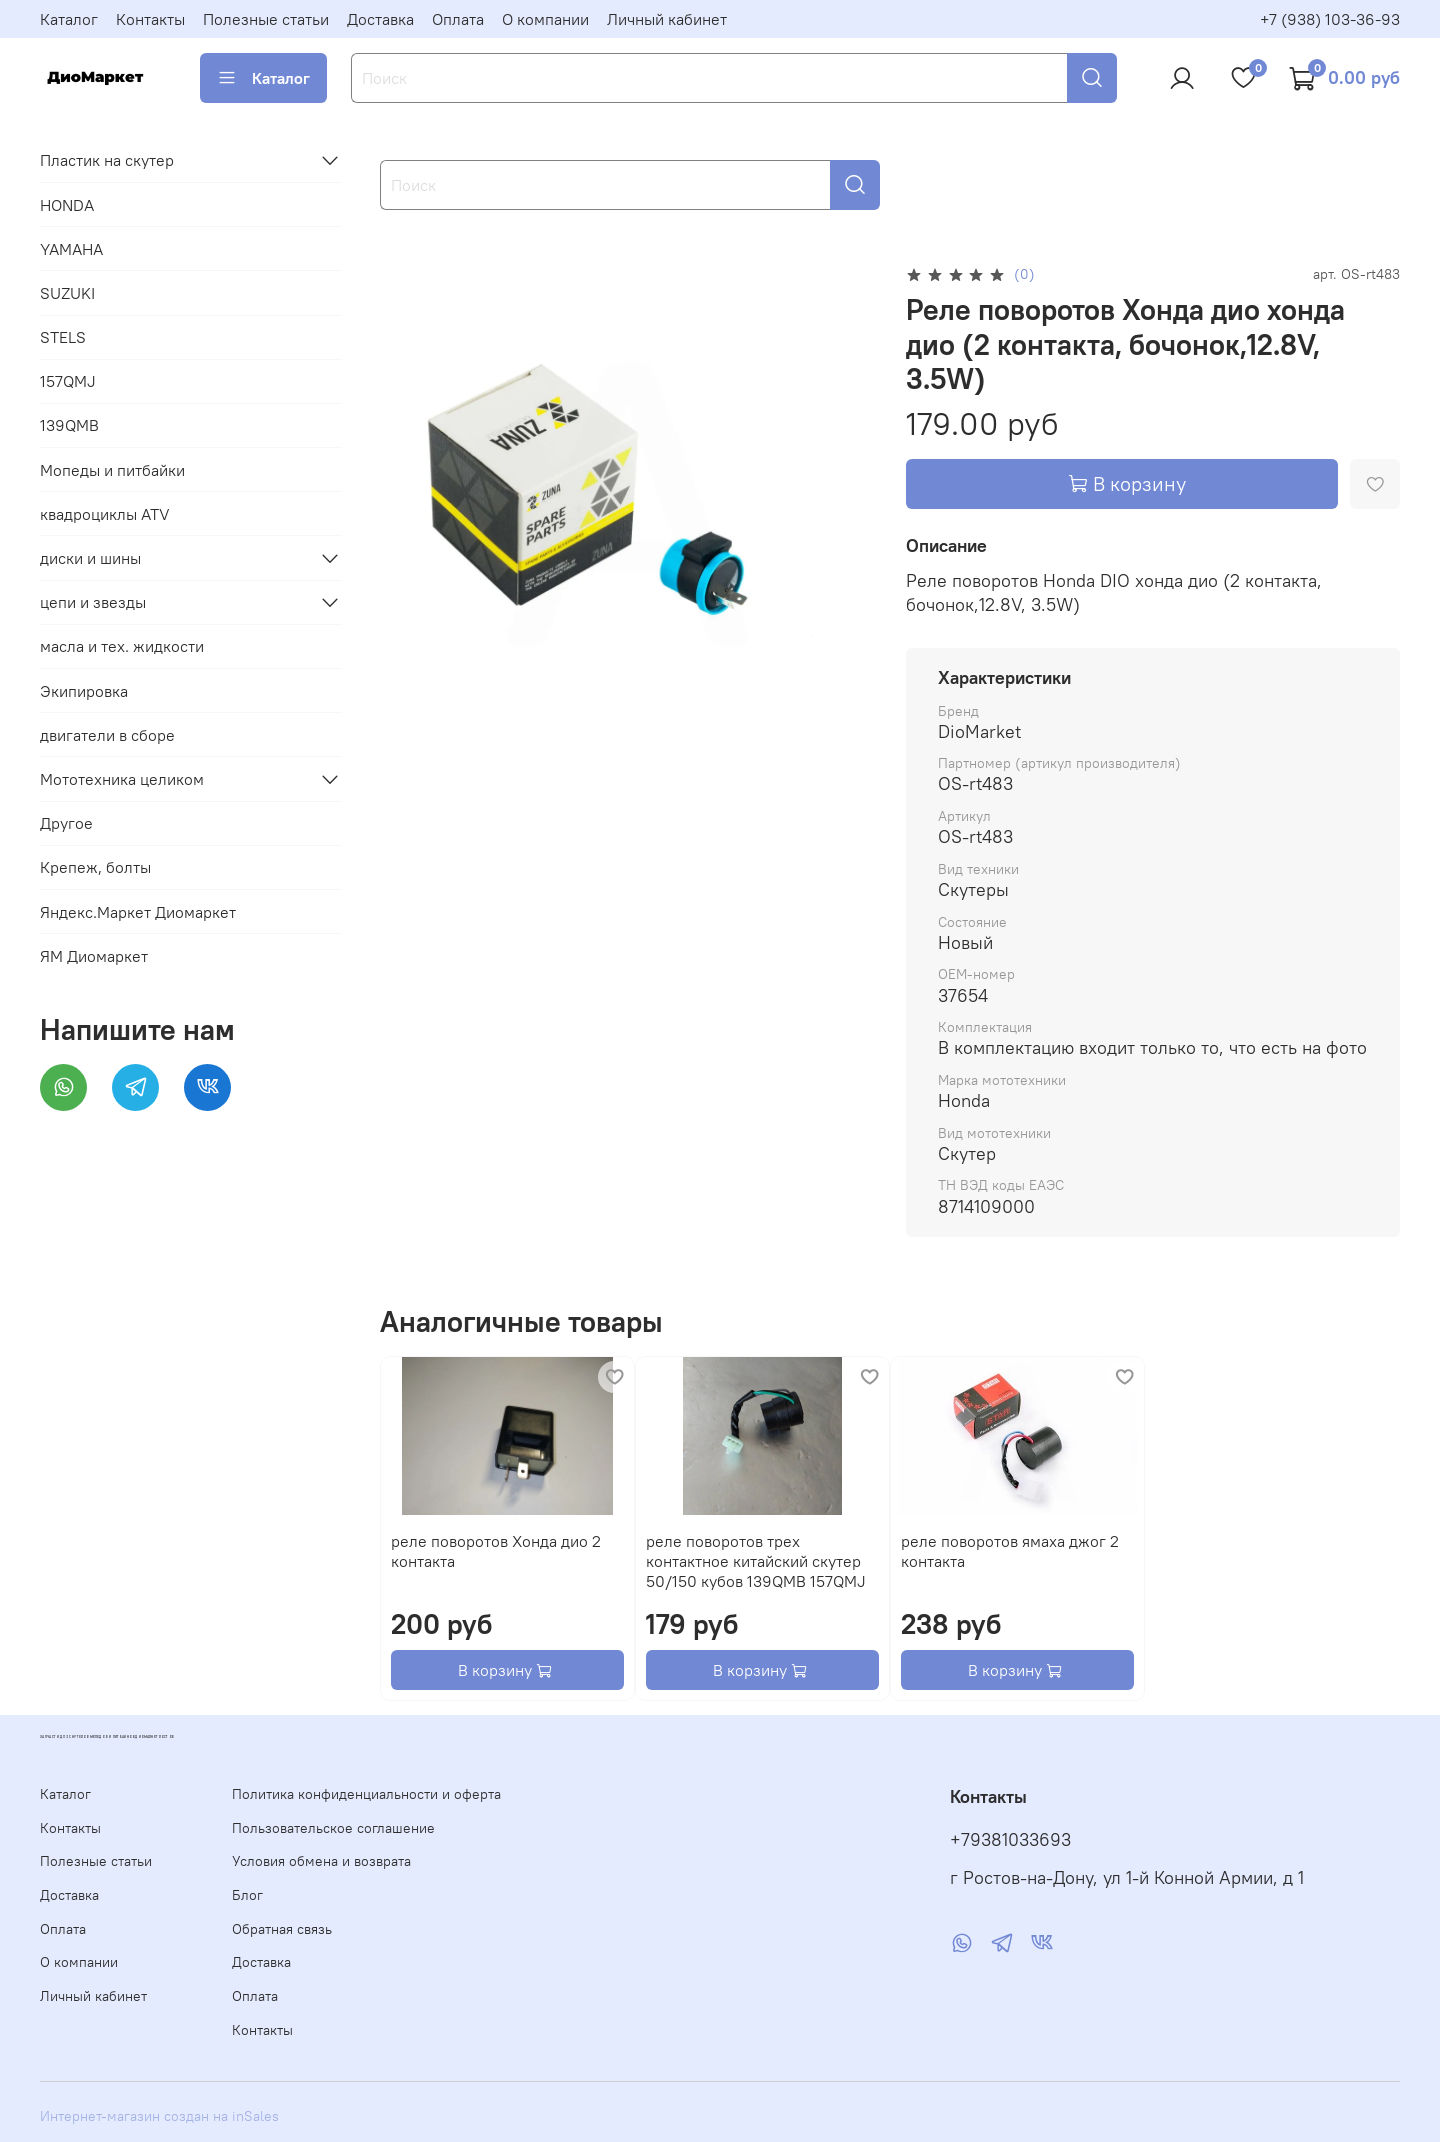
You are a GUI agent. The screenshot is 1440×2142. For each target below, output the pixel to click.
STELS (63, 337)
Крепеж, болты (95, 867)
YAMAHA (71, 249)
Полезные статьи (266, 19)
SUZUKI (67, 293)
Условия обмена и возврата (321, 1861)
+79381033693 (1010, 1840)
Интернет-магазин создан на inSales (159, 2116)
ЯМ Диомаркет (94, 956)
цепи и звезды (93, 602)
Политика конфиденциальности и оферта (366, 1794)
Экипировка (84, 691)
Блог (247, 1895)
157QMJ (68, 381)
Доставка (380, 19)
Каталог (69, 19)
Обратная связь (282, 1929)
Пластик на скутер (107, 160)
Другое (66, 823)
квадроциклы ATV (105, 514)
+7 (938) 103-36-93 (1330, 19)
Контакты (150, 19)
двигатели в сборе (107, 735)
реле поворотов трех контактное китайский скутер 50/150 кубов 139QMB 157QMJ (756, 1561)
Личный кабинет (667, 19)
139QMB (69, 425)
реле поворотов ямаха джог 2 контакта (1010, 1551)
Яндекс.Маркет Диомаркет (138, 912)
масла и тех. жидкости (122, 646)
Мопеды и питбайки (112, 470)
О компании (545, 19)
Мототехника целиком (122, 779)
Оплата (458, 19)
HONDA (67, 205)
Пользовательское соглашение (333, 1828)
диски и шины (90, 558)
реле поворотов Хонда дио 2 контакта (496, 1551)
